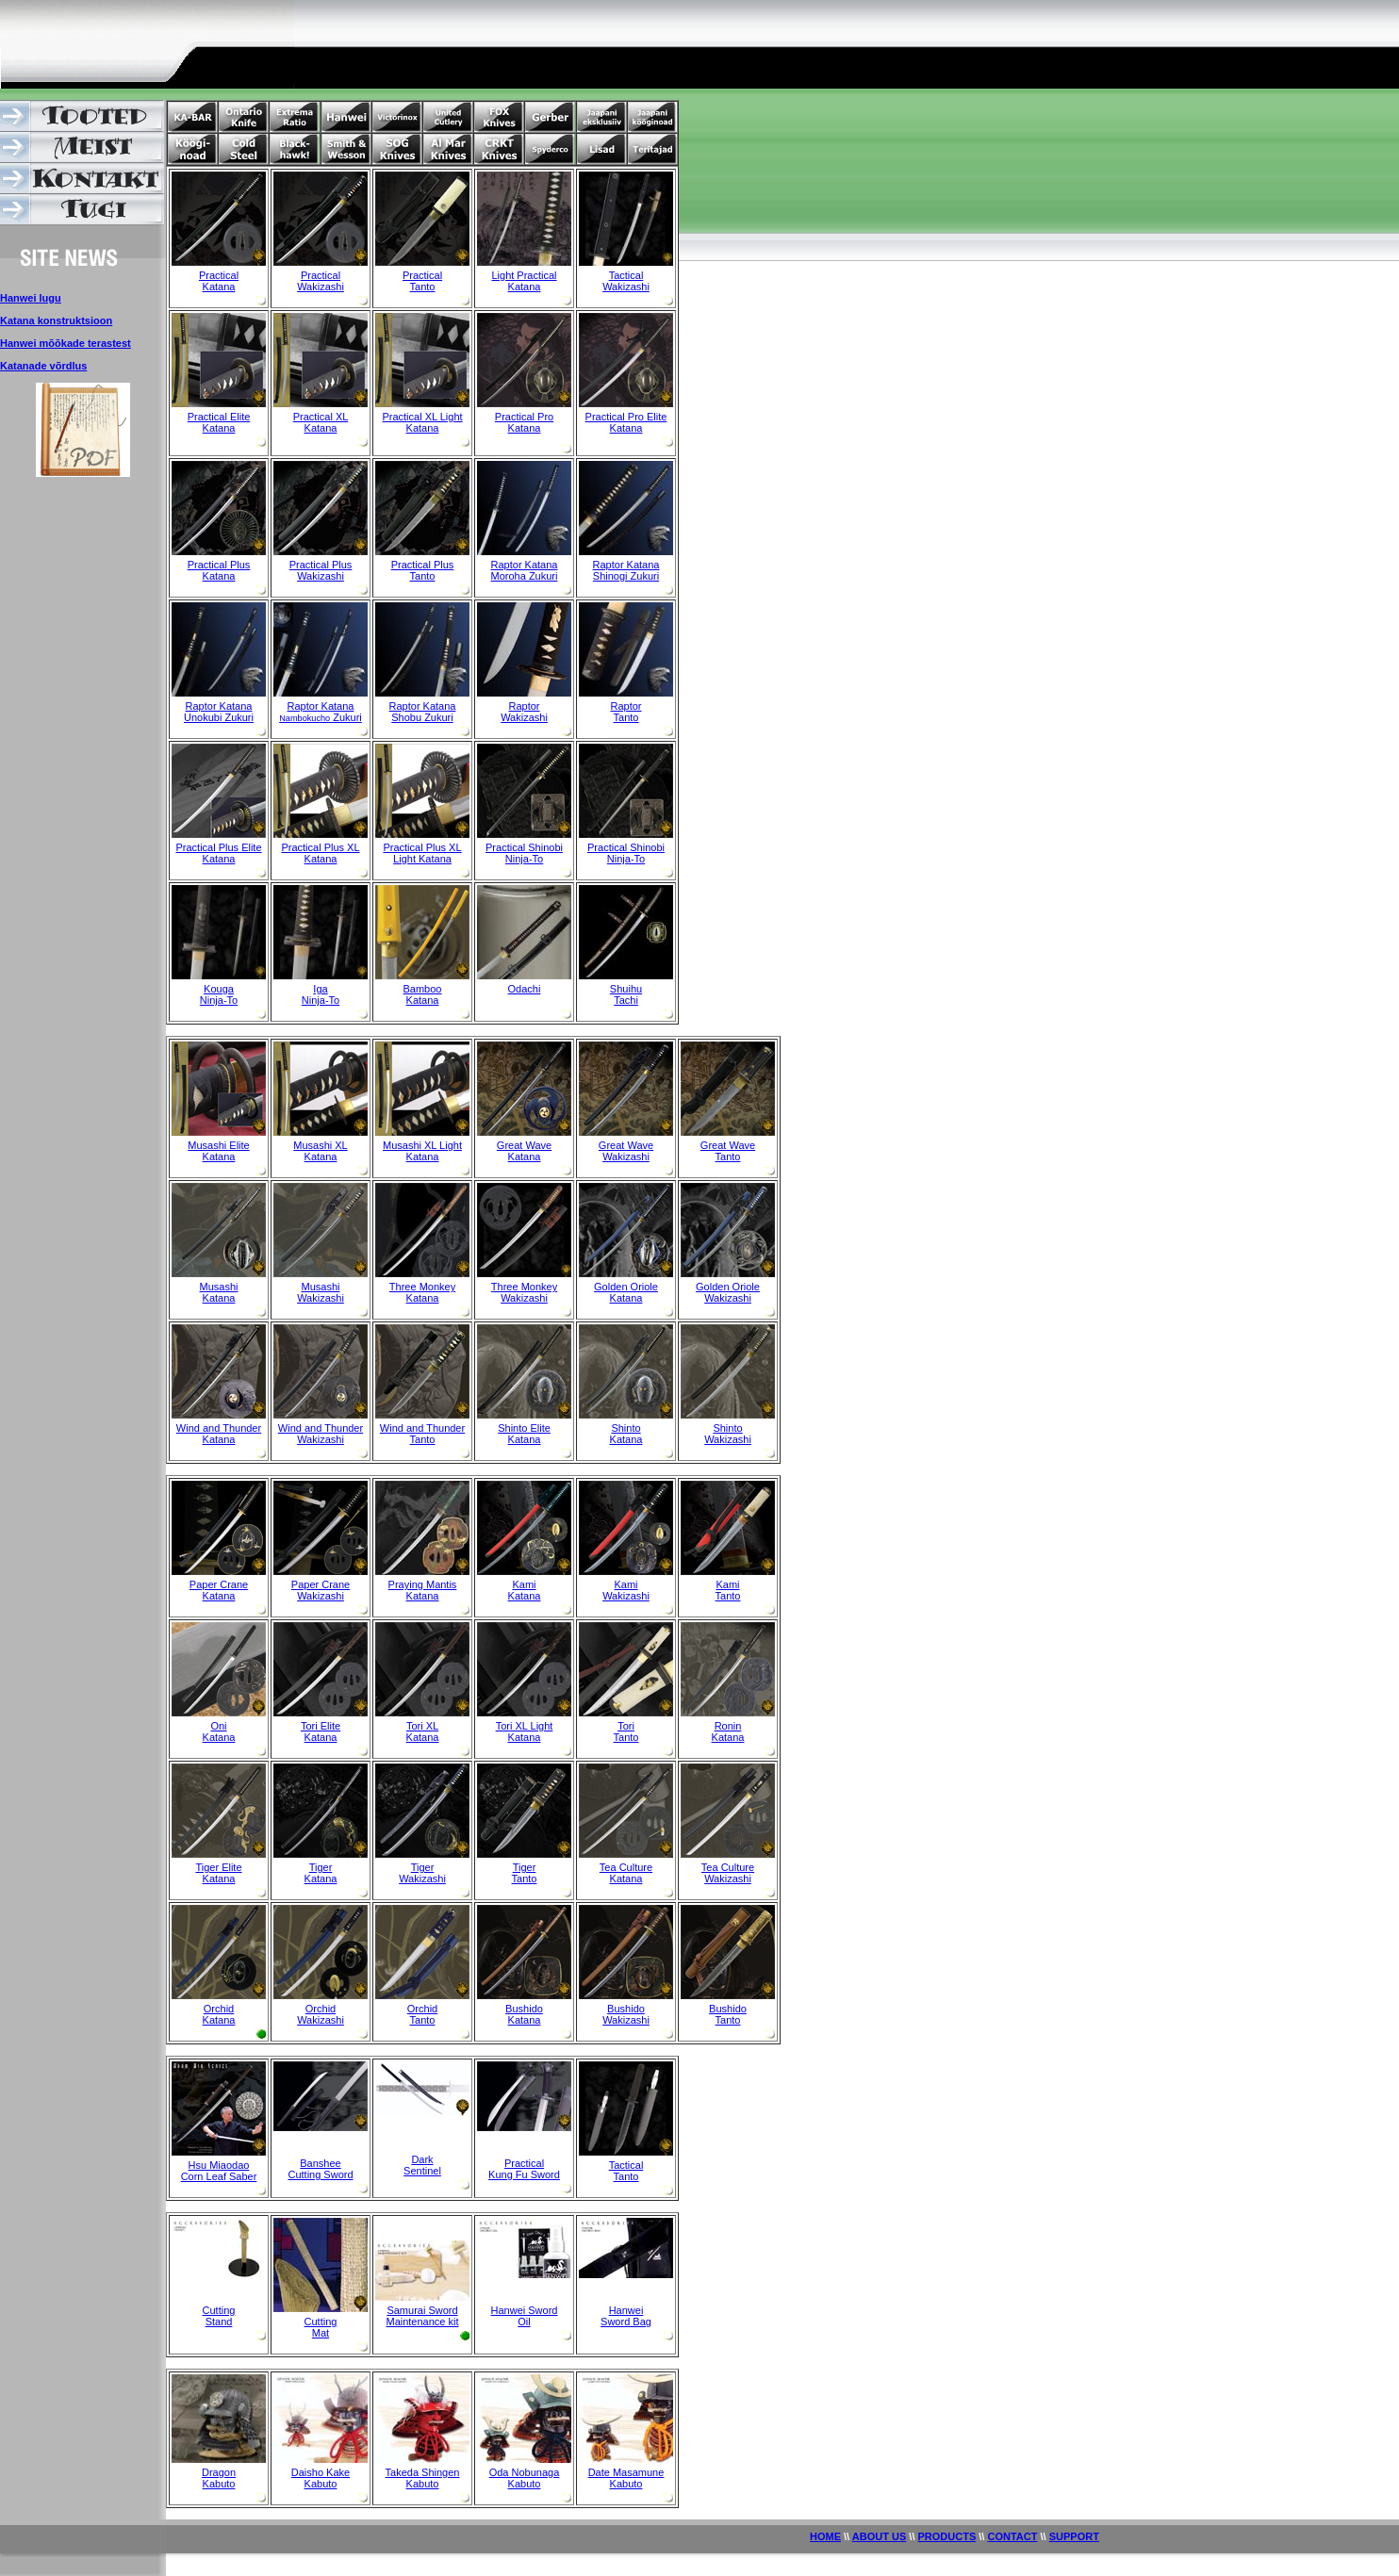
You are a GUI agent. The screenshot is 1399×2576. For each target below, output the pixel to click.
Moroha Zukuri (524, 576)
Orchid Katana (219, 2014)
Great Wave (626, 1145)
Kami (625, 1584)
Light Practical (523, 275)
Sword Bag (626, 2321)
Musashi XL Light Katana (422, 1151)
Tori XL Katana (422, 1731)
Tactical (626, 275)
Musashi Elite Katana (218, 1151)
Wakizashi (626, 286)
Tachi (626, 1000)
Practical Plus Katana (219, 570)
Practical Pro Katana (524, 422)
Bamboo (422, 988)
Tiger (423, 1867)
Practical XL (321, 416)
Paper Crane (320, 1584)
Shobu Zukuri (422, 717)
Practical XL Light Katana (422, 422)
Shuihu (626, 988)
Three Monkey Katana (422, 1292)
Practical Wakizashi (320, 281)
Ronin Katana (728, 1731)
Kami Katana (524, 1590)
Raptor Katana (524, 564)
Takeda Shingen (423, 2472)
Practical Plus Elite (218, 847)
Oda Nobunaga (524, 2472)
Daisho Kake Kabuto (320, 2478)
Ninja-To (219, 1000)
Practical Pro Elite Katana (626, 422)
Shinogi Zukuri (626, 576)
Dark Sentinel (422, 2165)
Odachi (524, 988)
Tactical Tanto (626, 2170)
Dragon (219, 2472)
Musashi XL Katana (320, 1151)
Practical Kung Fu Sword (524, 2169)
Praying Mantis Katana (422, 1590)
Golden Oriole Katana (626, 1292)
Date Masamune (626, 2472)
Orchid (320, 2008)
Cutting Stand (219, 2316)
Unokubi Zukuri (219, 717)
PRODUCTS (947, 2536)
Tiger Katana (320, 1873)
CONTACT (1012, 2536)
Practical (219, 275)
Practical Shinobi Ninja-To (524, 853)
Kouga (219, 988)
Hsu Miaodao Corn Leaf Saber (219, 2170)
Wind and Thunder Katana (218, 1433)
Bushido (626, 2008)
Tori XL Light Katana (524, 1731)
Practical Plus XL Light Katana (422, 853)
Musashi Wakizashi (320, 1292)
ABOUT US (879, 2536)
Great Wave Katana (524, 1151)
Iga (320, 988)
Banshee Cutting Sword (320, 2169)
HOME (825, 2536)
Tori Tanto (626, 1731)
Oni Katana (219, 1731)
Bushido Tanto (728, 2014)
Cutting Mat (320, 2327)
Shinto (625, 1428)
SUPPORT (1074, 2536)
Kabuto (219, 2483)
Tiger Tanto (524, 1873)
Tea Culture (727, 1867)
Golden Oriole (728, 1286)
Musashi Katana (219, 1292)
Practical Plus (321, 564)
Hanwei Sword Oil (524, 2316)
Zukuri (320, 717)
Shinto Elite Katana (524, 1433)
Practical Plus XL (320, 847)
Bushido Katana (524, 2014)
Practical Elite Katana (219, 422)
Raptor (523, 706)
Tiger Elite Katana (218, 1873)
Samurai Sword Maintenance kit (422, 2316)
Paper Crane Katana (218, 1590)
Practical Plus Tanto (422, 570)
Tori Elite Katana (320, 1731)
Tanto (423, 286)
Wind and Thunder (320, 1428)
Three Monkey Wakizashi (524, 1292)
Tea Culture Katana (626, 1873)
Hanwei (626, 2310)
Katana (219, 286)
